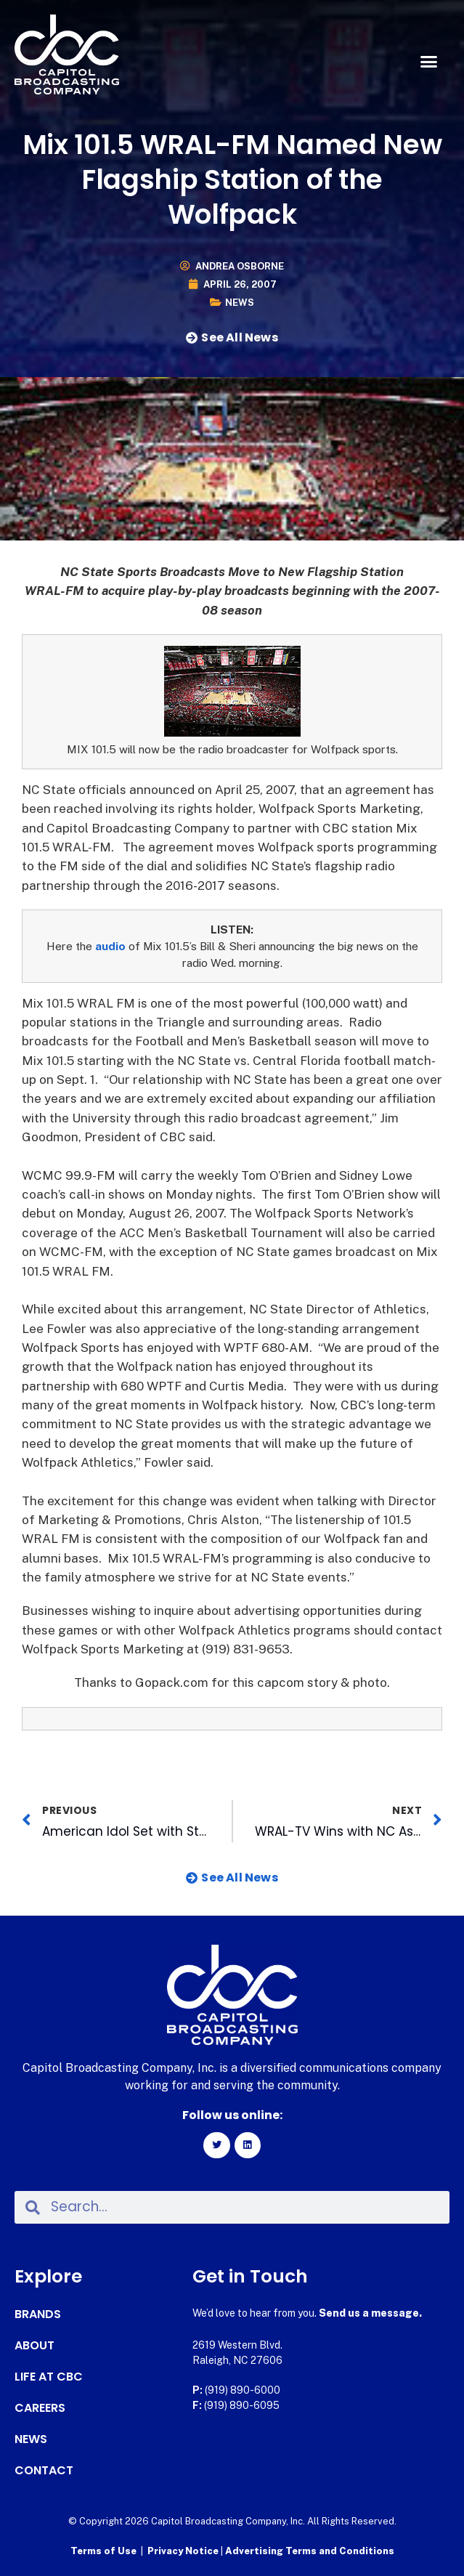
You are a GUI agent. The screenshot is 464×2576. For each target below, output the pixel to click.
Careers (40, 2408)
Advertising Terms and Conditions (309, 2550)
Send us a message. (370, 2313)
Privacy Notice (184, 2550)
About (34, 2345)
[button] (428, 62)
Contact (44, 2470)
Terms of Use (103, 2550)
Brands (38, 2314)
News (239, 302)
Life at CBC (49, 2377)
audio (110, 945)
